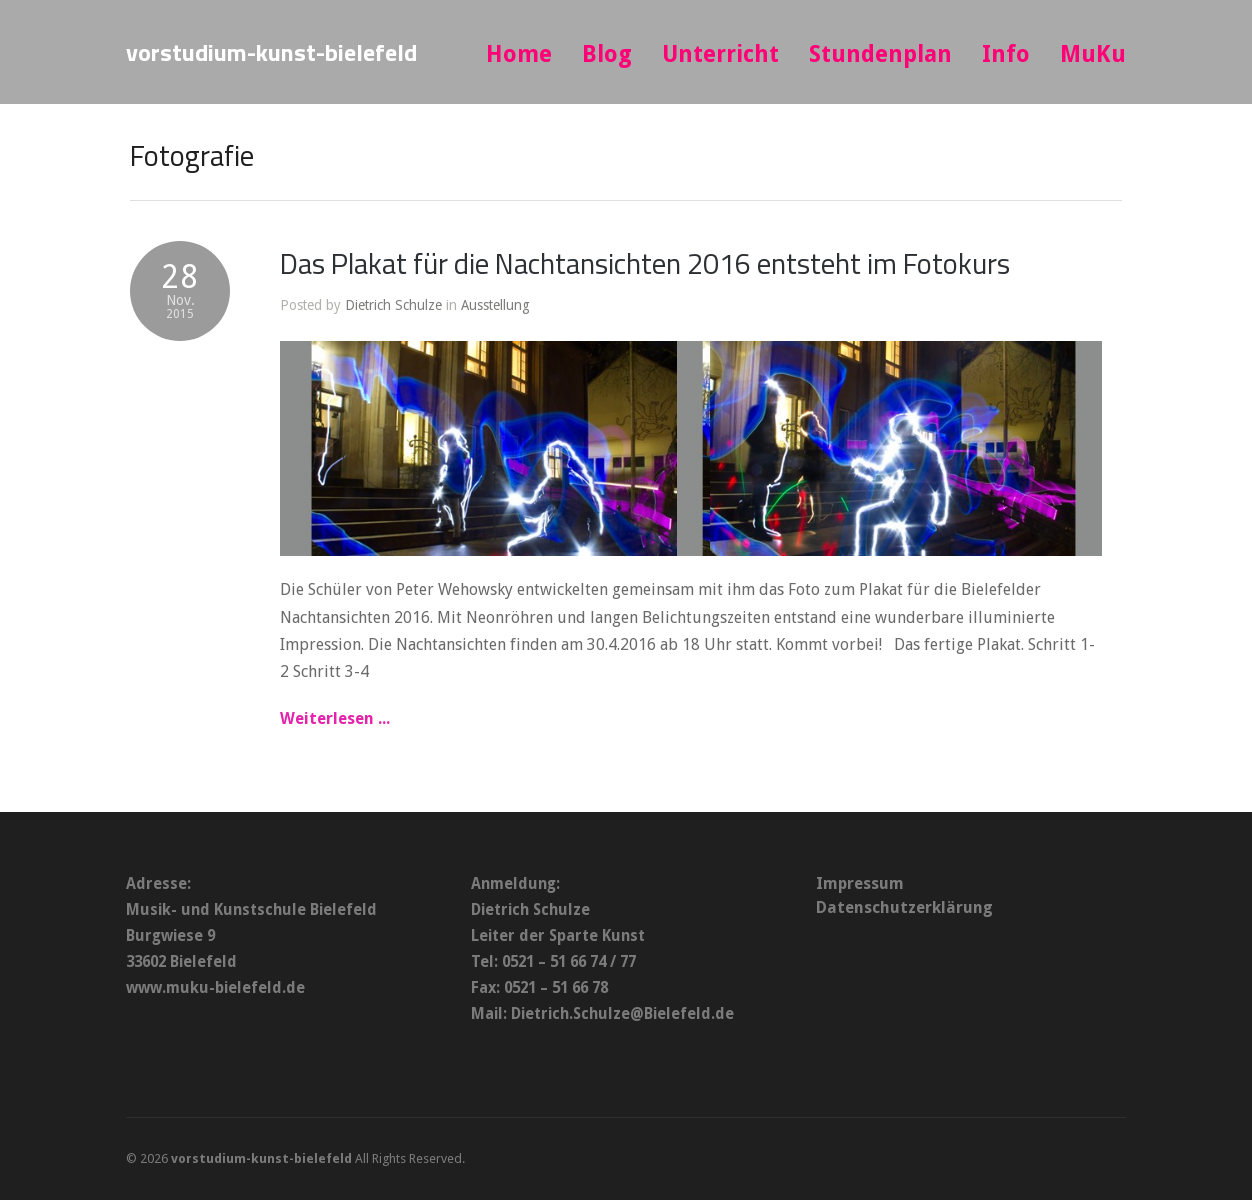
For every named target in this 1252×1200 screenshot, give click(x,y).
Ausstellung (495, 305)
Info (1006, 54)
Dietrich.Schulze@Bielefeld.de (622, 1014)
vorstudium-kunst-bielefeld (271, 52)
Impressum (860, 883)
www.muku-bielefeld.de (215, 988)
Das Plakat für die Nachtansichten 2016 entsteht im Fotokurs (645, 263)
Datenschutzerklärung (904, 907)
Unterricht (720, 54)
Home (519, 54)
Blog (607, 54)
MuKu (1093, 54)
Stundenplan (880, 54)
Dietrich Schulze (393, 305)
